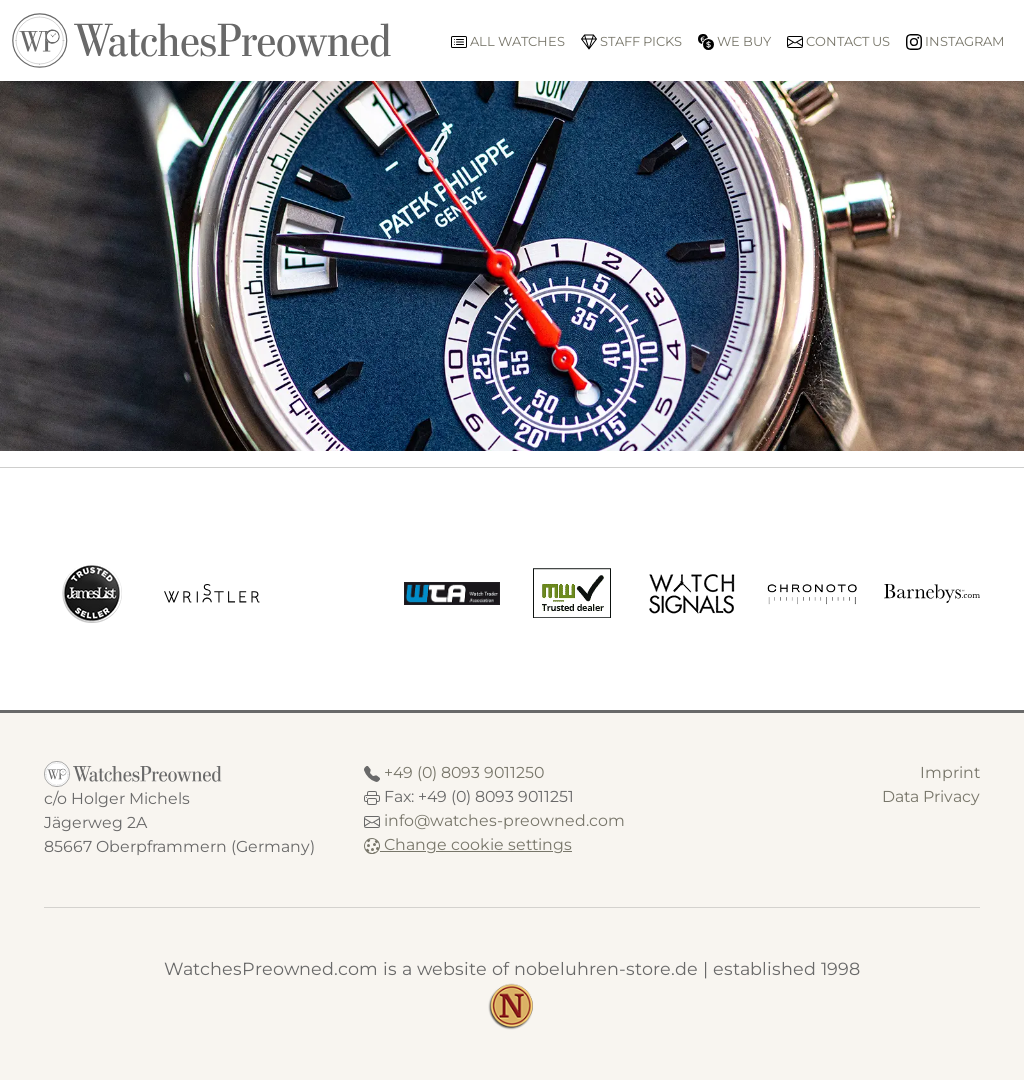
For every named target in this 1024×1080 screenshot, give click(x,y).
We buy (734, 42)
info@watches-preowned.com (504, 820)
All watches (508, 42)
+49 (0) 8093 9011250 (464, 772)
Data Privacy (931, 796)
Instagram (955, 42)
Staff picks (631, 42)
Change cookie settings (468, 844)
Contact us (838, 42)
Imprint (950, 772)
